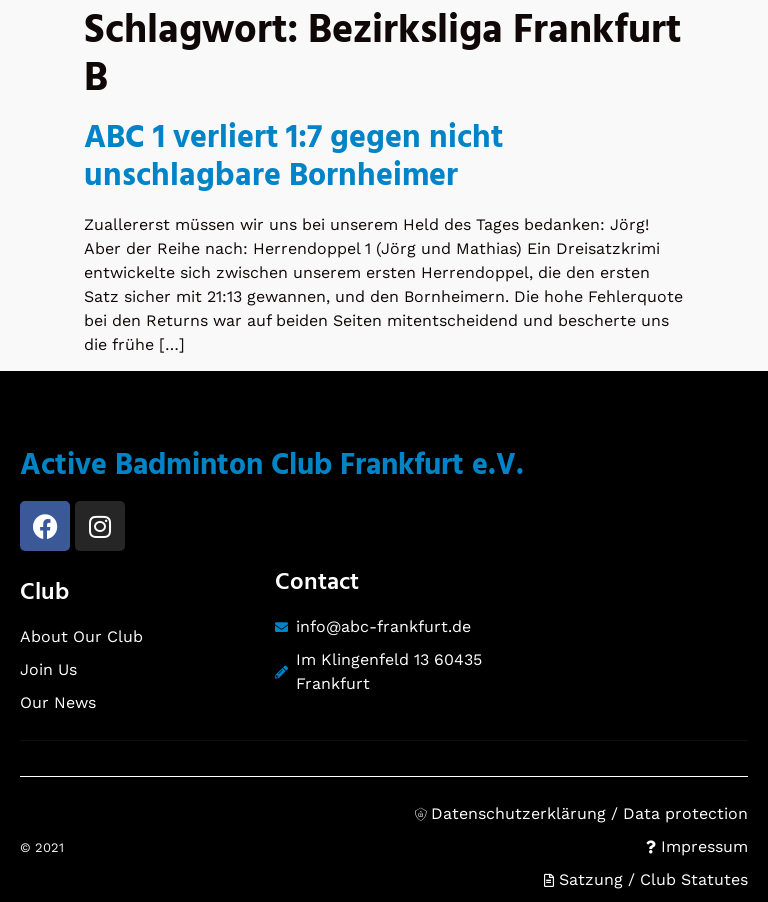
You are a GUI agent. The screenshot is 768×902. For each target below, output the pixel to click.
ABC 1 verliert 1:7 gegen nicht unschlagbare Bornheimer (293, 157)
